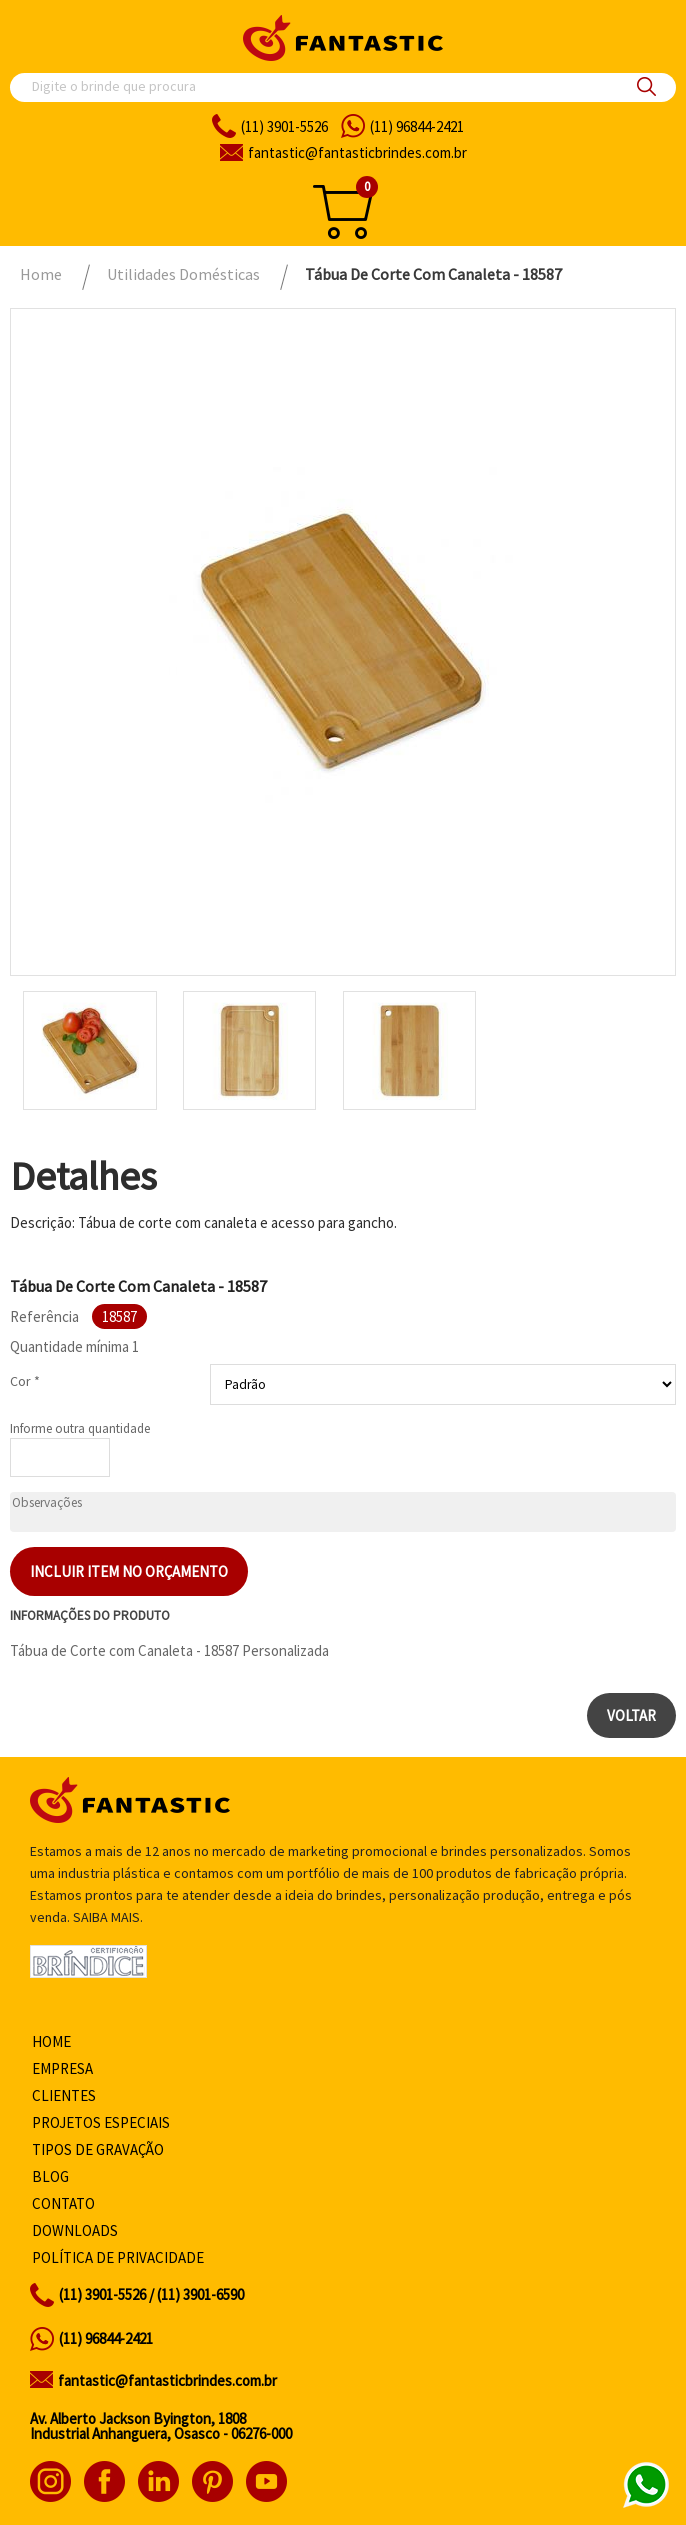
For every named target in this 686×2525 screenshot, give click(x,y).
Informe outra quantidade (80, 1428)
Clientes (64, 2095)
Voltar (631, 1715)
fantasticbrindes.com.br (357, 152)
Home (51, 2041)
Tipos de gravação (98, 2149)
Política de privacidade (118, 2257)
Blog (50, 2176)
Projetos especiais (101, 2122)
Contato (63, 2203)
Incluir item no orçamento (129, 1571)
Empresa (62, 2068)
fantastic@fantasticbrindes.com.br (167, 2380)
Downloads (75, 2230)
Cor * (25, 1381)
